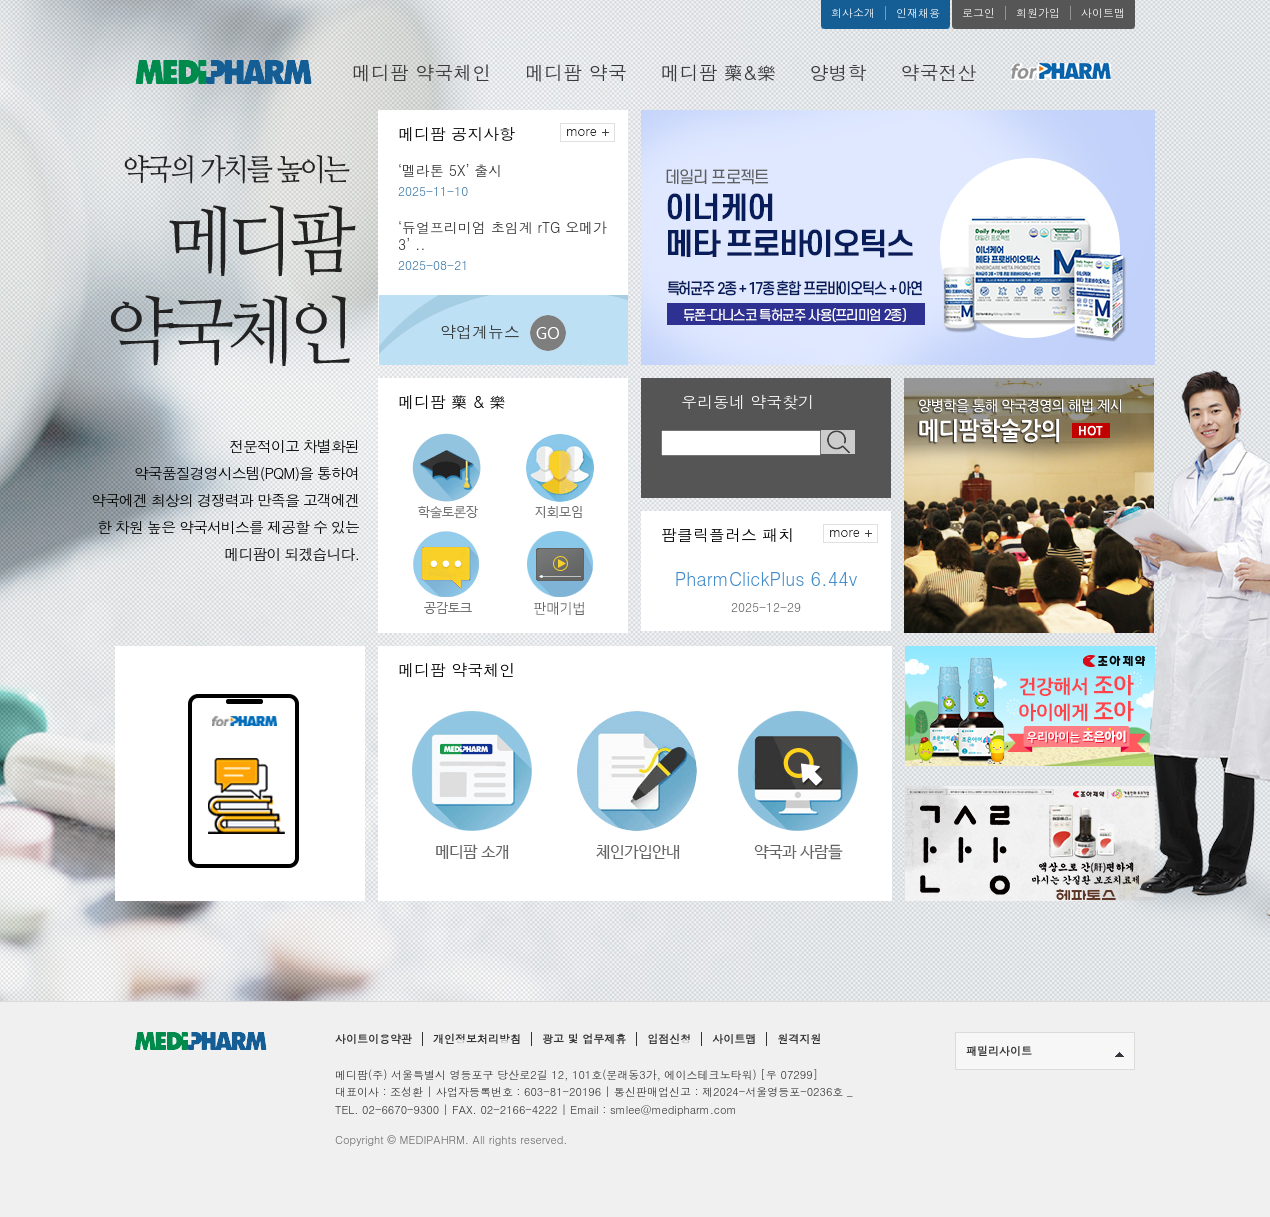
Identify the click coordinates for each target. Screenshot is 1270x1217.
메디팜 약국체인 (421, 71)
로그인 (978, 13)
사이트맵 (1103, 13)
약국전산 (939, 71)
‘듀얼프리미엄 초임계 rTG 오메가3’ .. (502, 235)
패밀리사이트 (1045, 1050)
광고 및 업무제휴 (584, 1039)
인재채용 (918, 13)
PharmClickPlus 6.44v (766, 579)
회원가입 (1038, 13)
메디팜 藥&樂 (718, 71)
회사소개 (853, 13)
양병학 (838, 71)
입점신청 (669, 1039)
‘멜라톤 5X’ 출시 (450, 170)
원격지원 (799, 1039)
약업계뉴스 (503, 333)
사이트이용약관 (373, 1039)
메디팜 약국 (575, 71)
